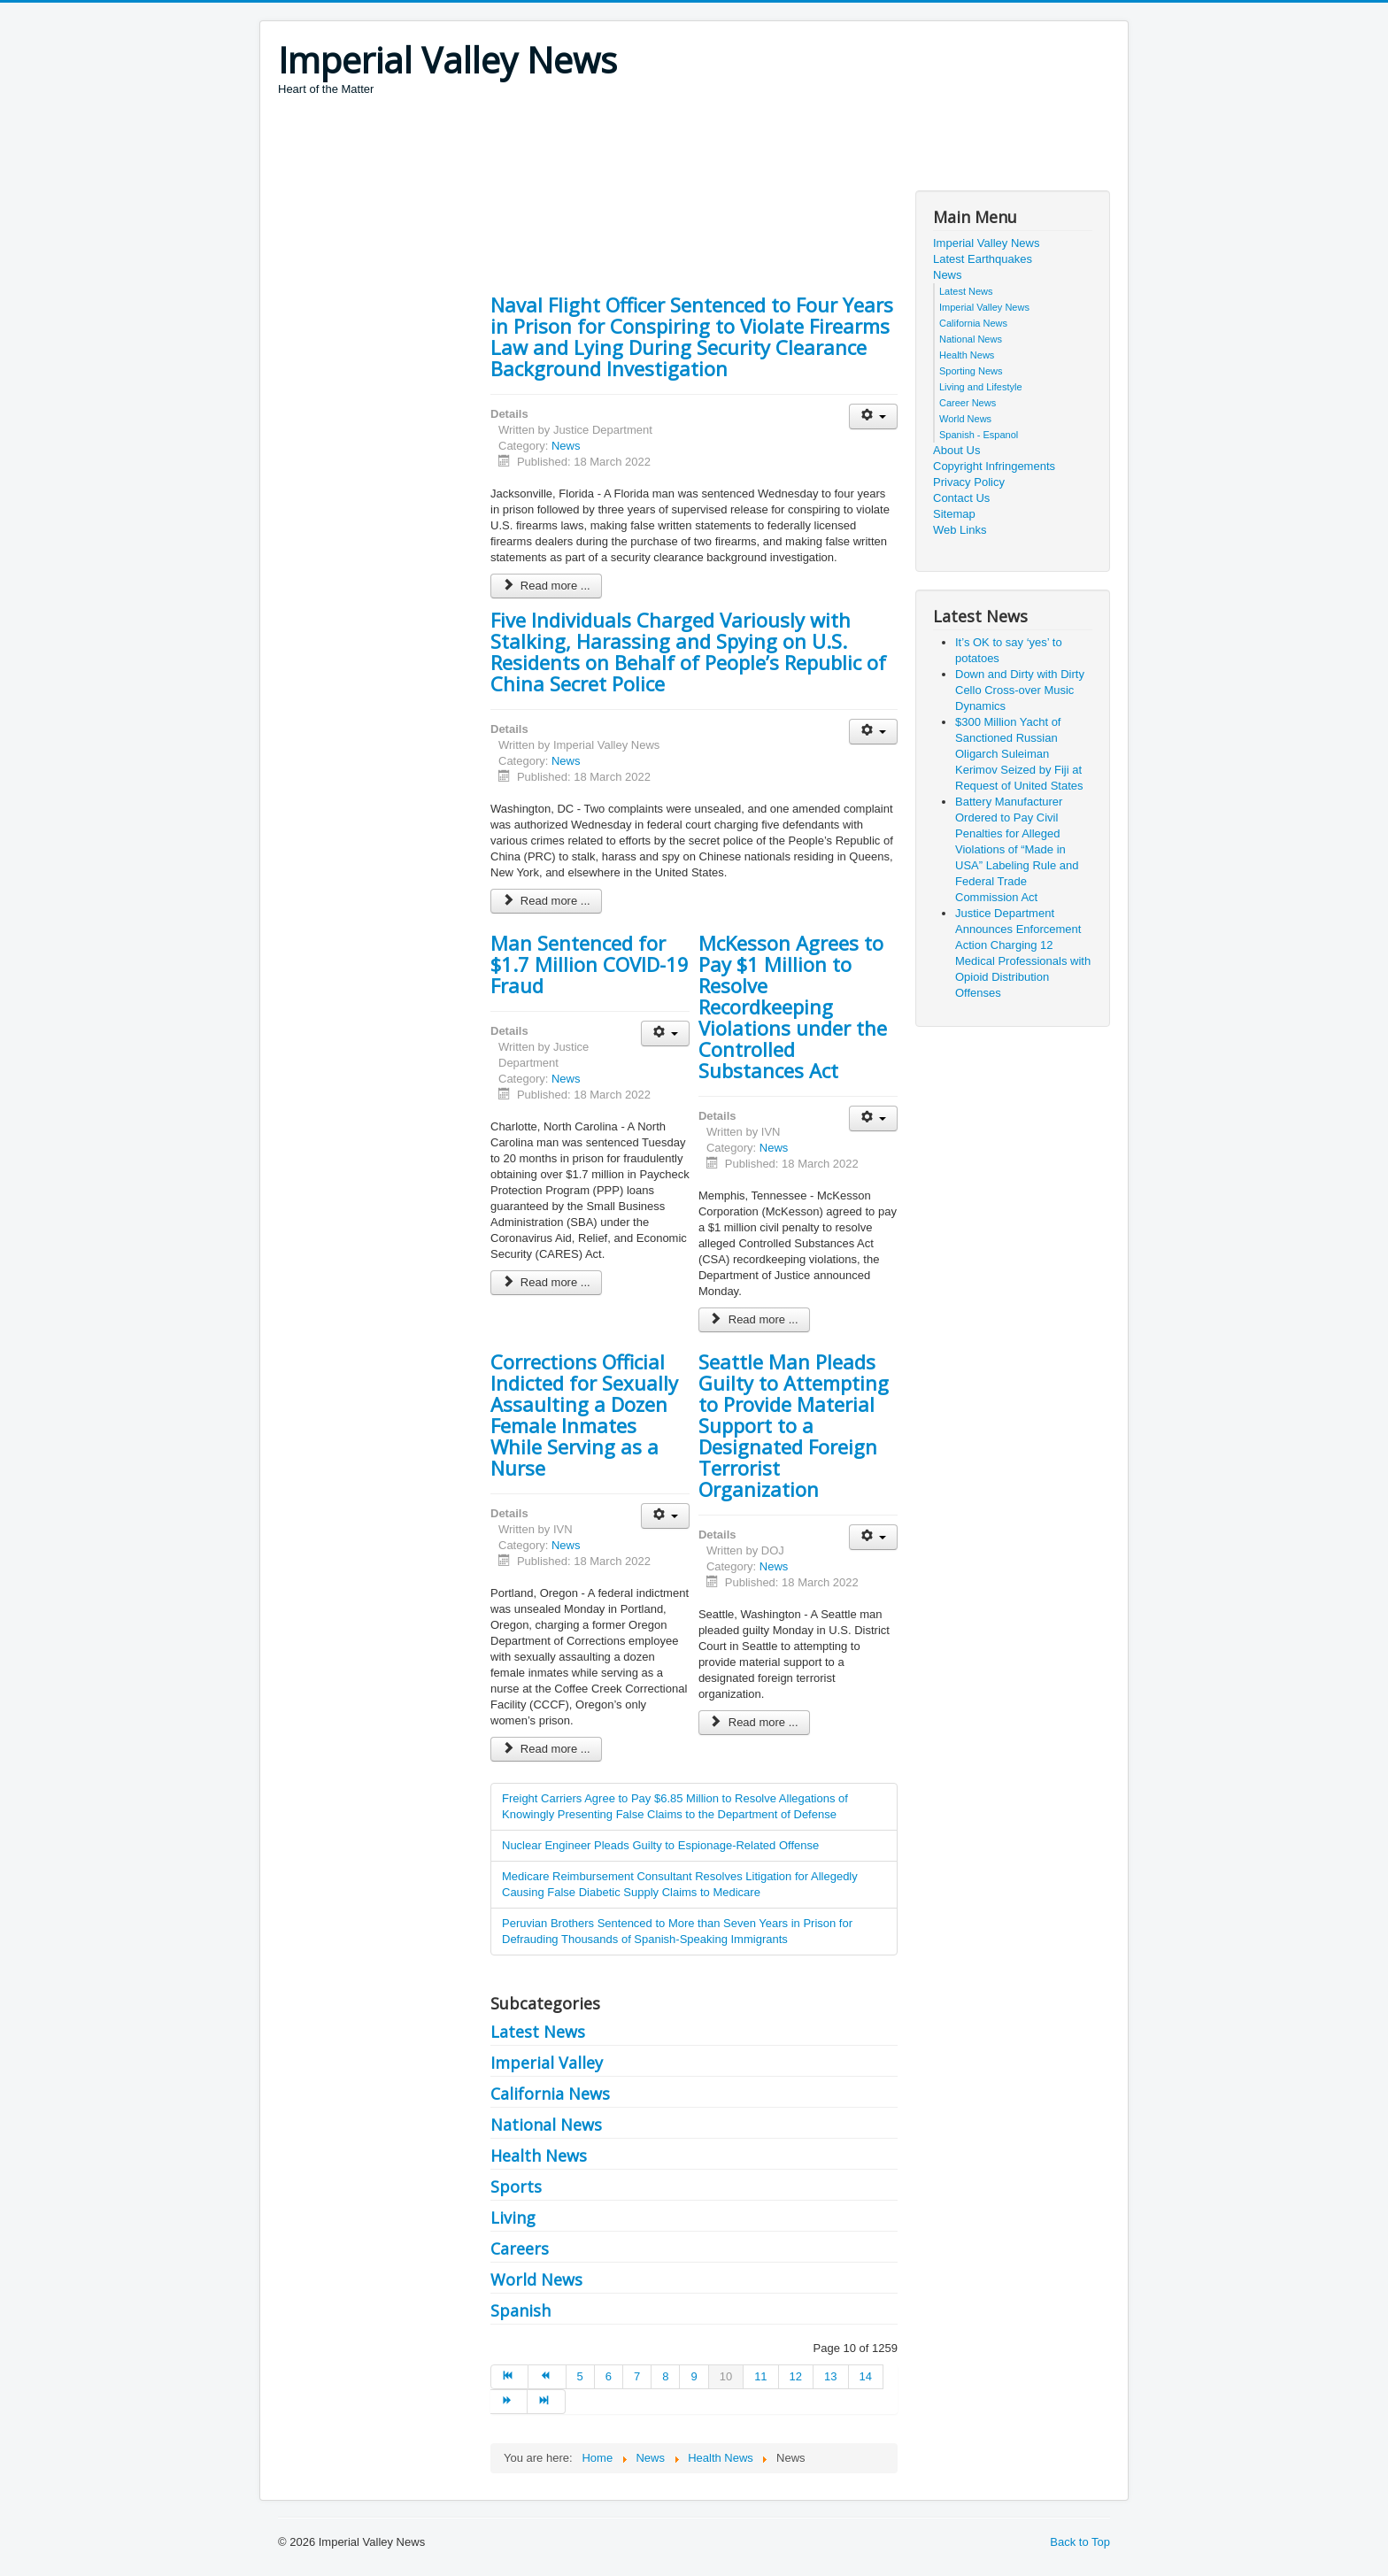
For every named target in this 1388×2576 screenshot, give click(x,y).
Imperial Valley (546, 2062)
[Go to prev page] (547, 2376)
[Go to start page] (509, 2376)
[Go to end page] (546, 2401)
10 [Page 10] (726, 2376)
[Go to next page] (509, 2401)
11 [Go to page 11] (760, 2376)
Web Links (959, 529)
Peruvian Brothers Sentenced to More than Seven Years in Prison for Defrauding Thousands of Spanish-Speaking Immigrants (677, 1931)
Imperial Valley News (986, 243)
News (566, 445)
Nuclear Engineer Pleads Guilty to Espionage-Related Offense (660, 1845)
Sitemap (954, 514)
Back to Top (1080, 2542)
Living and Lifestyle (980, 387)
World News (536, 2279)
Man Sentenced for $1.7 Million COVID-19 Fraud (589, 964)
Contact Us (961, 498)
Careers (519, 2248)
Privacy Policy (969, 482)
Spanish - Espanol (978, 434)
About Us (956, 450)
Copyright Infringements (994, 466)
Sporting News (971, 371)
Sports (516, 2186)
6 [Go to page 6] (608, 2376)
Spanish (520, 2310)
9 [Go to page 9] (693, 2376)
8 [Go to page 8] (665, 2376)
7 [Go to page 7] (637, 2376)
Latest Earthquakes (982, 259)
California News (550, 2093)
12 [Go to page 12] (796, 2376)
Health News (538, 2155)
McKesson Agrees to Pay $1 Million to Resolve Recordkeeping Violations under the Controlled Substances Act (792, 1006)
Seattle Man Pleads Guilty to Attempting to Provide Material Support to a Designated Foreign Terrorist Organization (793, 1425)
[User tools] (873, 416)
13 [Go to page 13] (830, 2376)
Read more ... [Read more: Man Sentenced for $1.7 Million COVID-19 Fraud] (546, 1282)
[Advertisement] (600, 146)
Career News (967, 402)
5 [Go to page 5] (580, 2376)
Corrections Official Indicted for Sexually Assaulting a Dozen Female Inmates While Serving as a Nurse (584, 1414)
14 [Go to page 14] (866, 2376)
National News (546, 2124)
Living (513, 2217)
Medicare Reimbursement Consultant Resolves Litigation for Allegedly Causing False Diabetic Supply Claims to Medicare (680, 1884)
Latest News (537, 2031)
